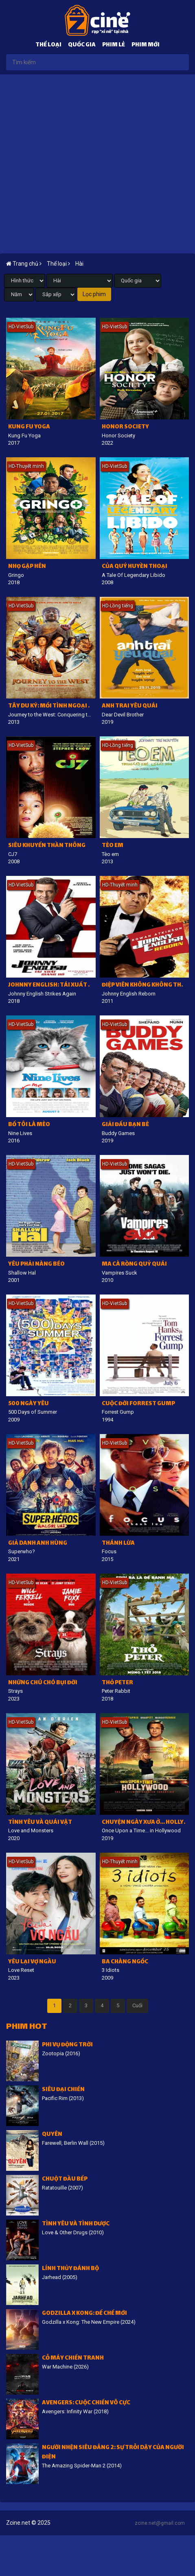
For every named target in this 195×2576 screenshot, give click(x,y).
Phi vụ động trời (67, 2045)
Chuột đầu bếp (65, 2179)
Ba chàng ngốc (125, 1962)
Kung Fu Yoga (29, 427)
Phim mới (145, 45)
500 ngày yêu (28, 1404)
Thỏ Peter (117, 1683)
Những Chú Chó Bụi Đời (42, 1683)
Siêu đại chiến (63, 2090)
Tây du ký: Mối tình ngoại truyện (52, 706)
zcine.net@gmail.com (160, 2523)
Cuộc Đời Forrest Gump (138, 1404)
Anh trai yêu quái (130, 706)
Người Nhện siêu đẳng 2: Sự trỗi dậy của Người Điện (113, 2452)
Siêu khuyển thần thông (46, 846)
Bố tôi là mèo (29, 1125)
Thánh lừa (118, 1543)
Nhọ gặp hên (27, 567)
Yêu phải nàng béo (36, 1264)
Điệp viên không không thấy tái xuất (145, 985)
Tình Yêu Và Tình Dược (76, 2224)
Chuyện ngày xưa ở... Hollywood (145, 1822)
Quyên (52, 2134)
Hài (79, 263)
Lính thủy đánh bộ (70, 2269)
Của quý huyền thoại (134, 567)
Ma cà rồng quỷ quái (134, 1264)
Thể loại (48, 45)
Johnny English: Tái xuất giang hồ (52, 985)
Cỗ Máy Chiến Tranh (73, 2358)
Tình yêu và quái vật (40, 1822)
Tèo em (112, 846)
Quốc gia (82, 45)
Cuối (137, 2005)
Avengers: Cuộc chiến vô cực (86, 2403)
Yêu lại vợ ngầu (32, 1962)
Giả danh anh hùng (37, 1543)
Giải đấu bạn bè (125, 1125)
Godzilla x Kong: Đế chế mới (84, 2313)
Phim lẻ (113, 45)
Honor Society (125, 427)
